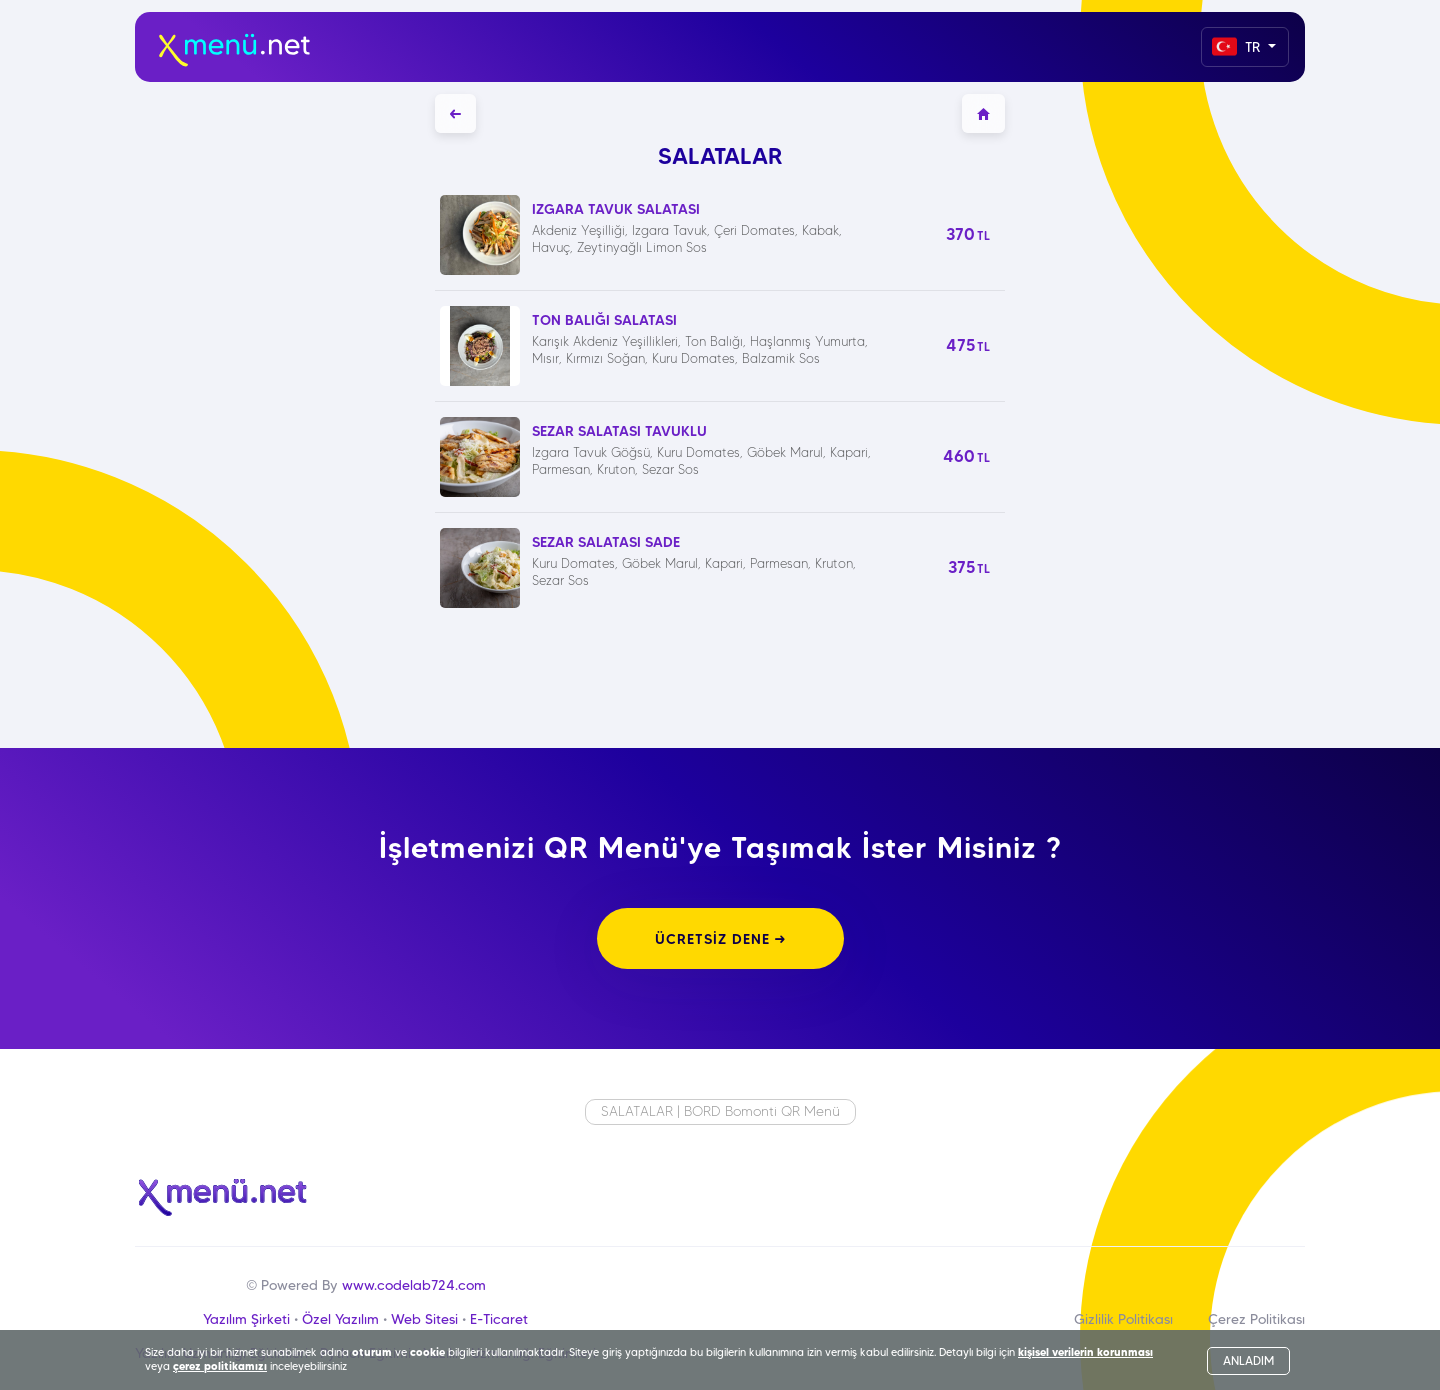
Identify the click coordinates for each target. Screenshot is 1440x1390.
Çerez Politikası (1256, 1319)
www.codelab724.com (414, 1285)
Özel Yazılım (340, 1319)
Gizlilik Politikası (1123, 1319)
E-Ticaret (499, 1319)
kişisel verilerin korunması (1085, 1352)
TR (1238, 46)
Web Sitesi (424, 1319)
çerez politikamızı (220, 1366)
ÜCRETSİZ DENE (720, 939)
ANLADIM (1248, 1360)
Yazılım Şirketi (246, 1319)
